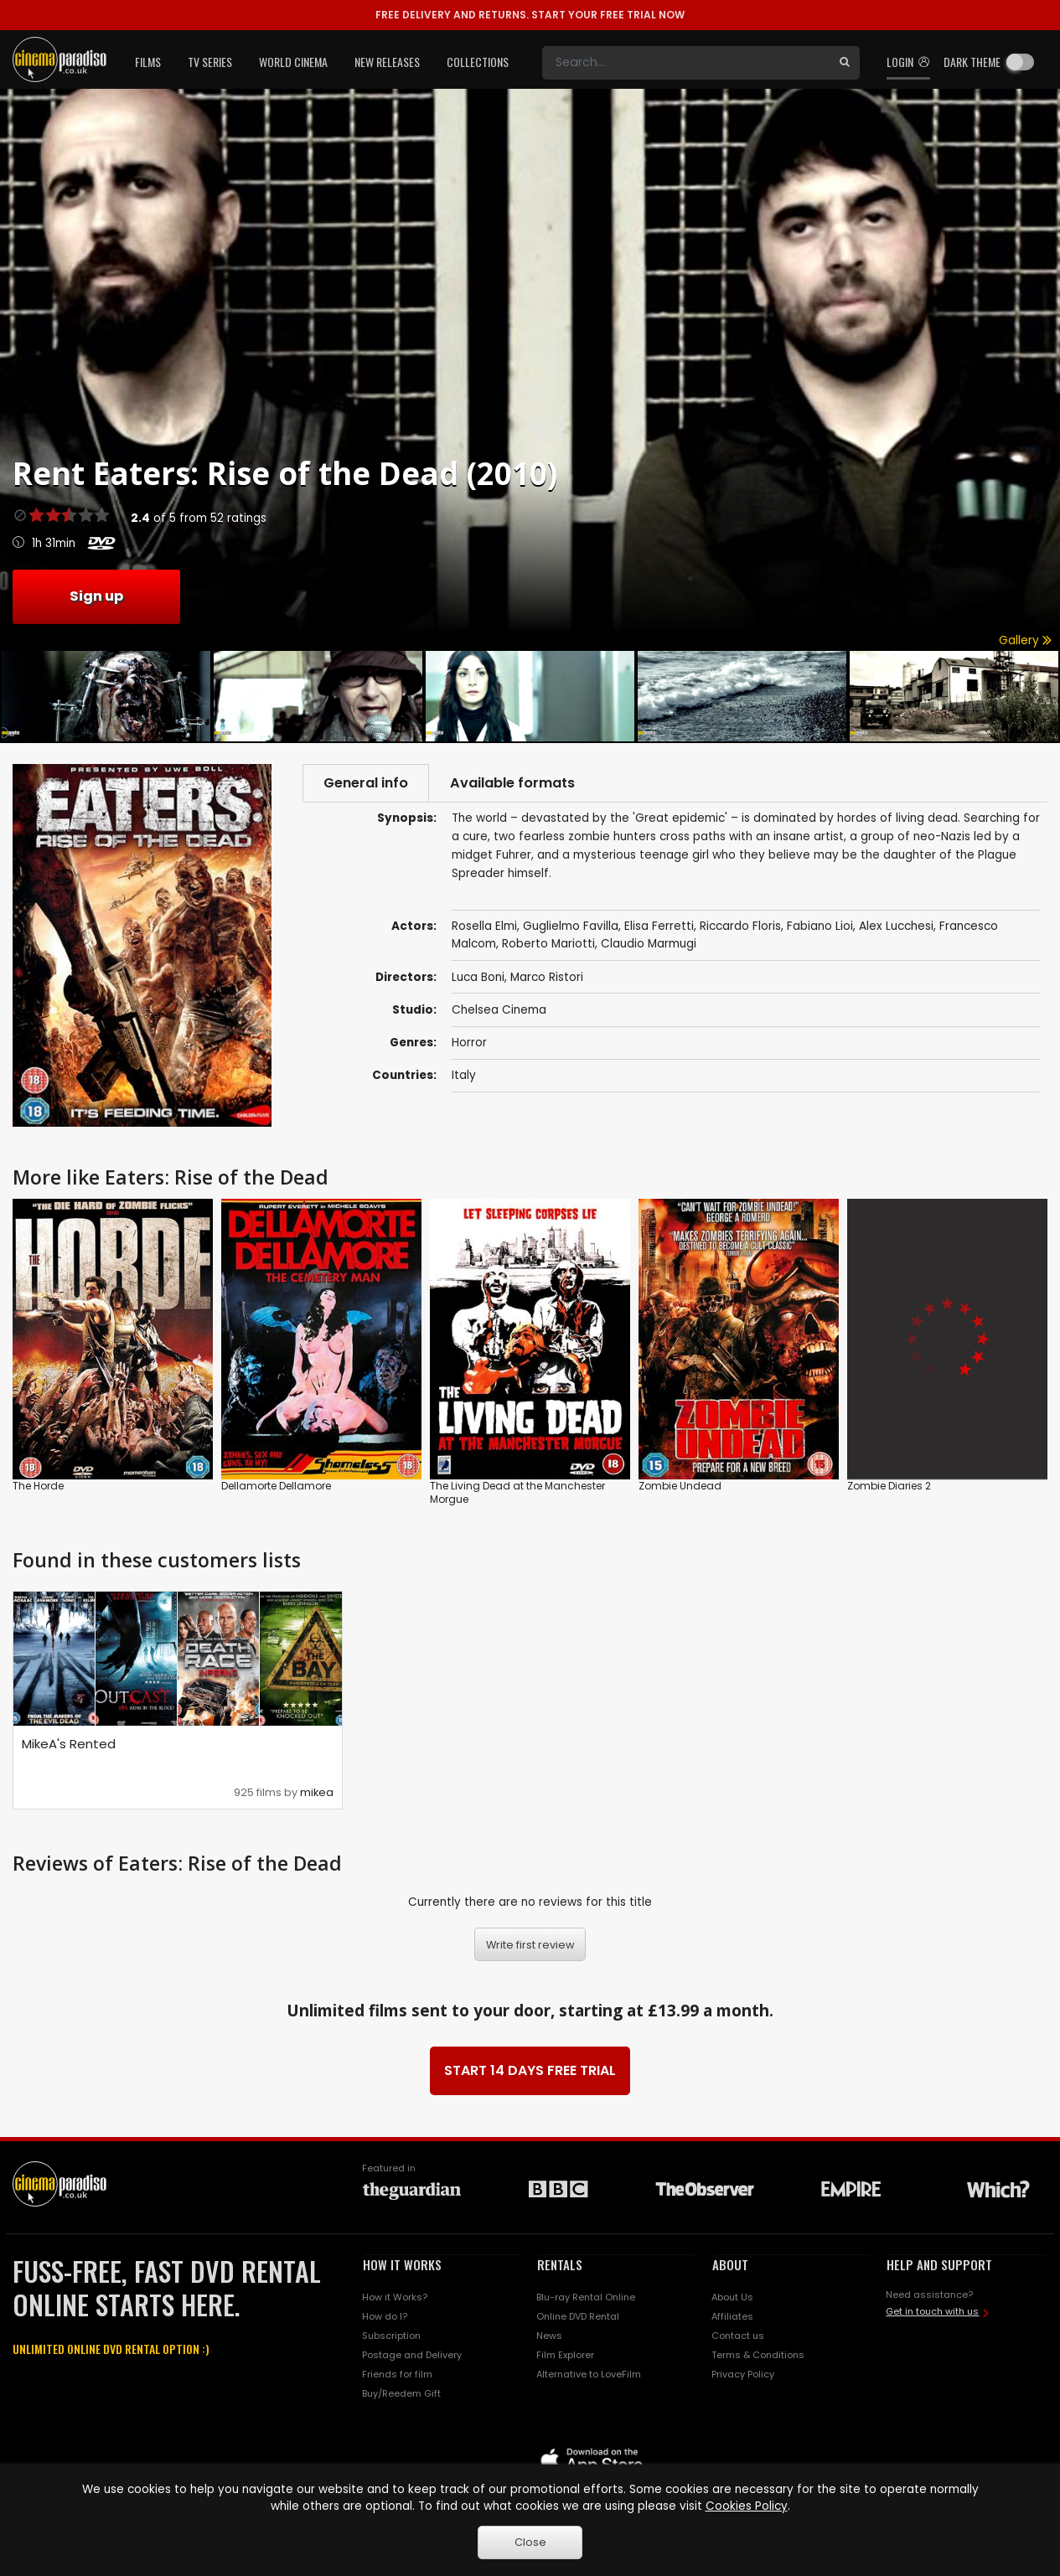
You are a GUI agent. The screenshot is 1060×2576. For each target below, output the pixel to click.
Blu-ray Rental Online (585, 2297)
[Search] (686, 63)
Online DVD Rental (577, 2316)
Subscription (391, 2335)
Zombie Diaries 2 (889, 1486)
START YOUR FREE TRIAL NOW (530, 15)
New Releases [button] (387, 61)
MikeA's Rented (69, 1744)
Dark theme (972, 61)
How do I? (384, 2316)
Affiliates (732, 2316)
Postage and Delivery (412, 2355)
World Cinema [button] (293, 61)
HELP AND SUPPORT (939, 2264)
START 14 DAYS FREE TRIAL (530, 2070)
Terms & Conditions (757, 2355)
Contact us (737, 2335)
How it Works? (394, 2297)
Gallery (1025, 640)
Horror (469, 1043)
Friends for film (397, 2374)
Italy (464, 1075)
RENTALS (559, 2264)
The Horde (38, 1486)
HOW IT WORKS (402, 2264)
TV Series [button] (210, 61)
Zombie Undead (680, 1486)
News (549, 2335)
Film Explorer (565, 2355)
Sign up (96, 596)
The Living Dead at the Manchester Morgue (517, 1492)
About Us (732, 2297)
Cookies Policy (747, 2506)
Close (530, 2542)
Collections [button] (478, 61)
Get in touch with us (932, 2311)
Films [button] (148, 61)
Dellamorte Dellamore (276, 1486)
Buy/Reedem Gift (401, 2393)
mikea (317, 1792)
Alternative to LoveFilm (588, 2374)
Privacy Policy (742, 2374)
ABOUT (730, 2264)
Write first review (530, 1945)
